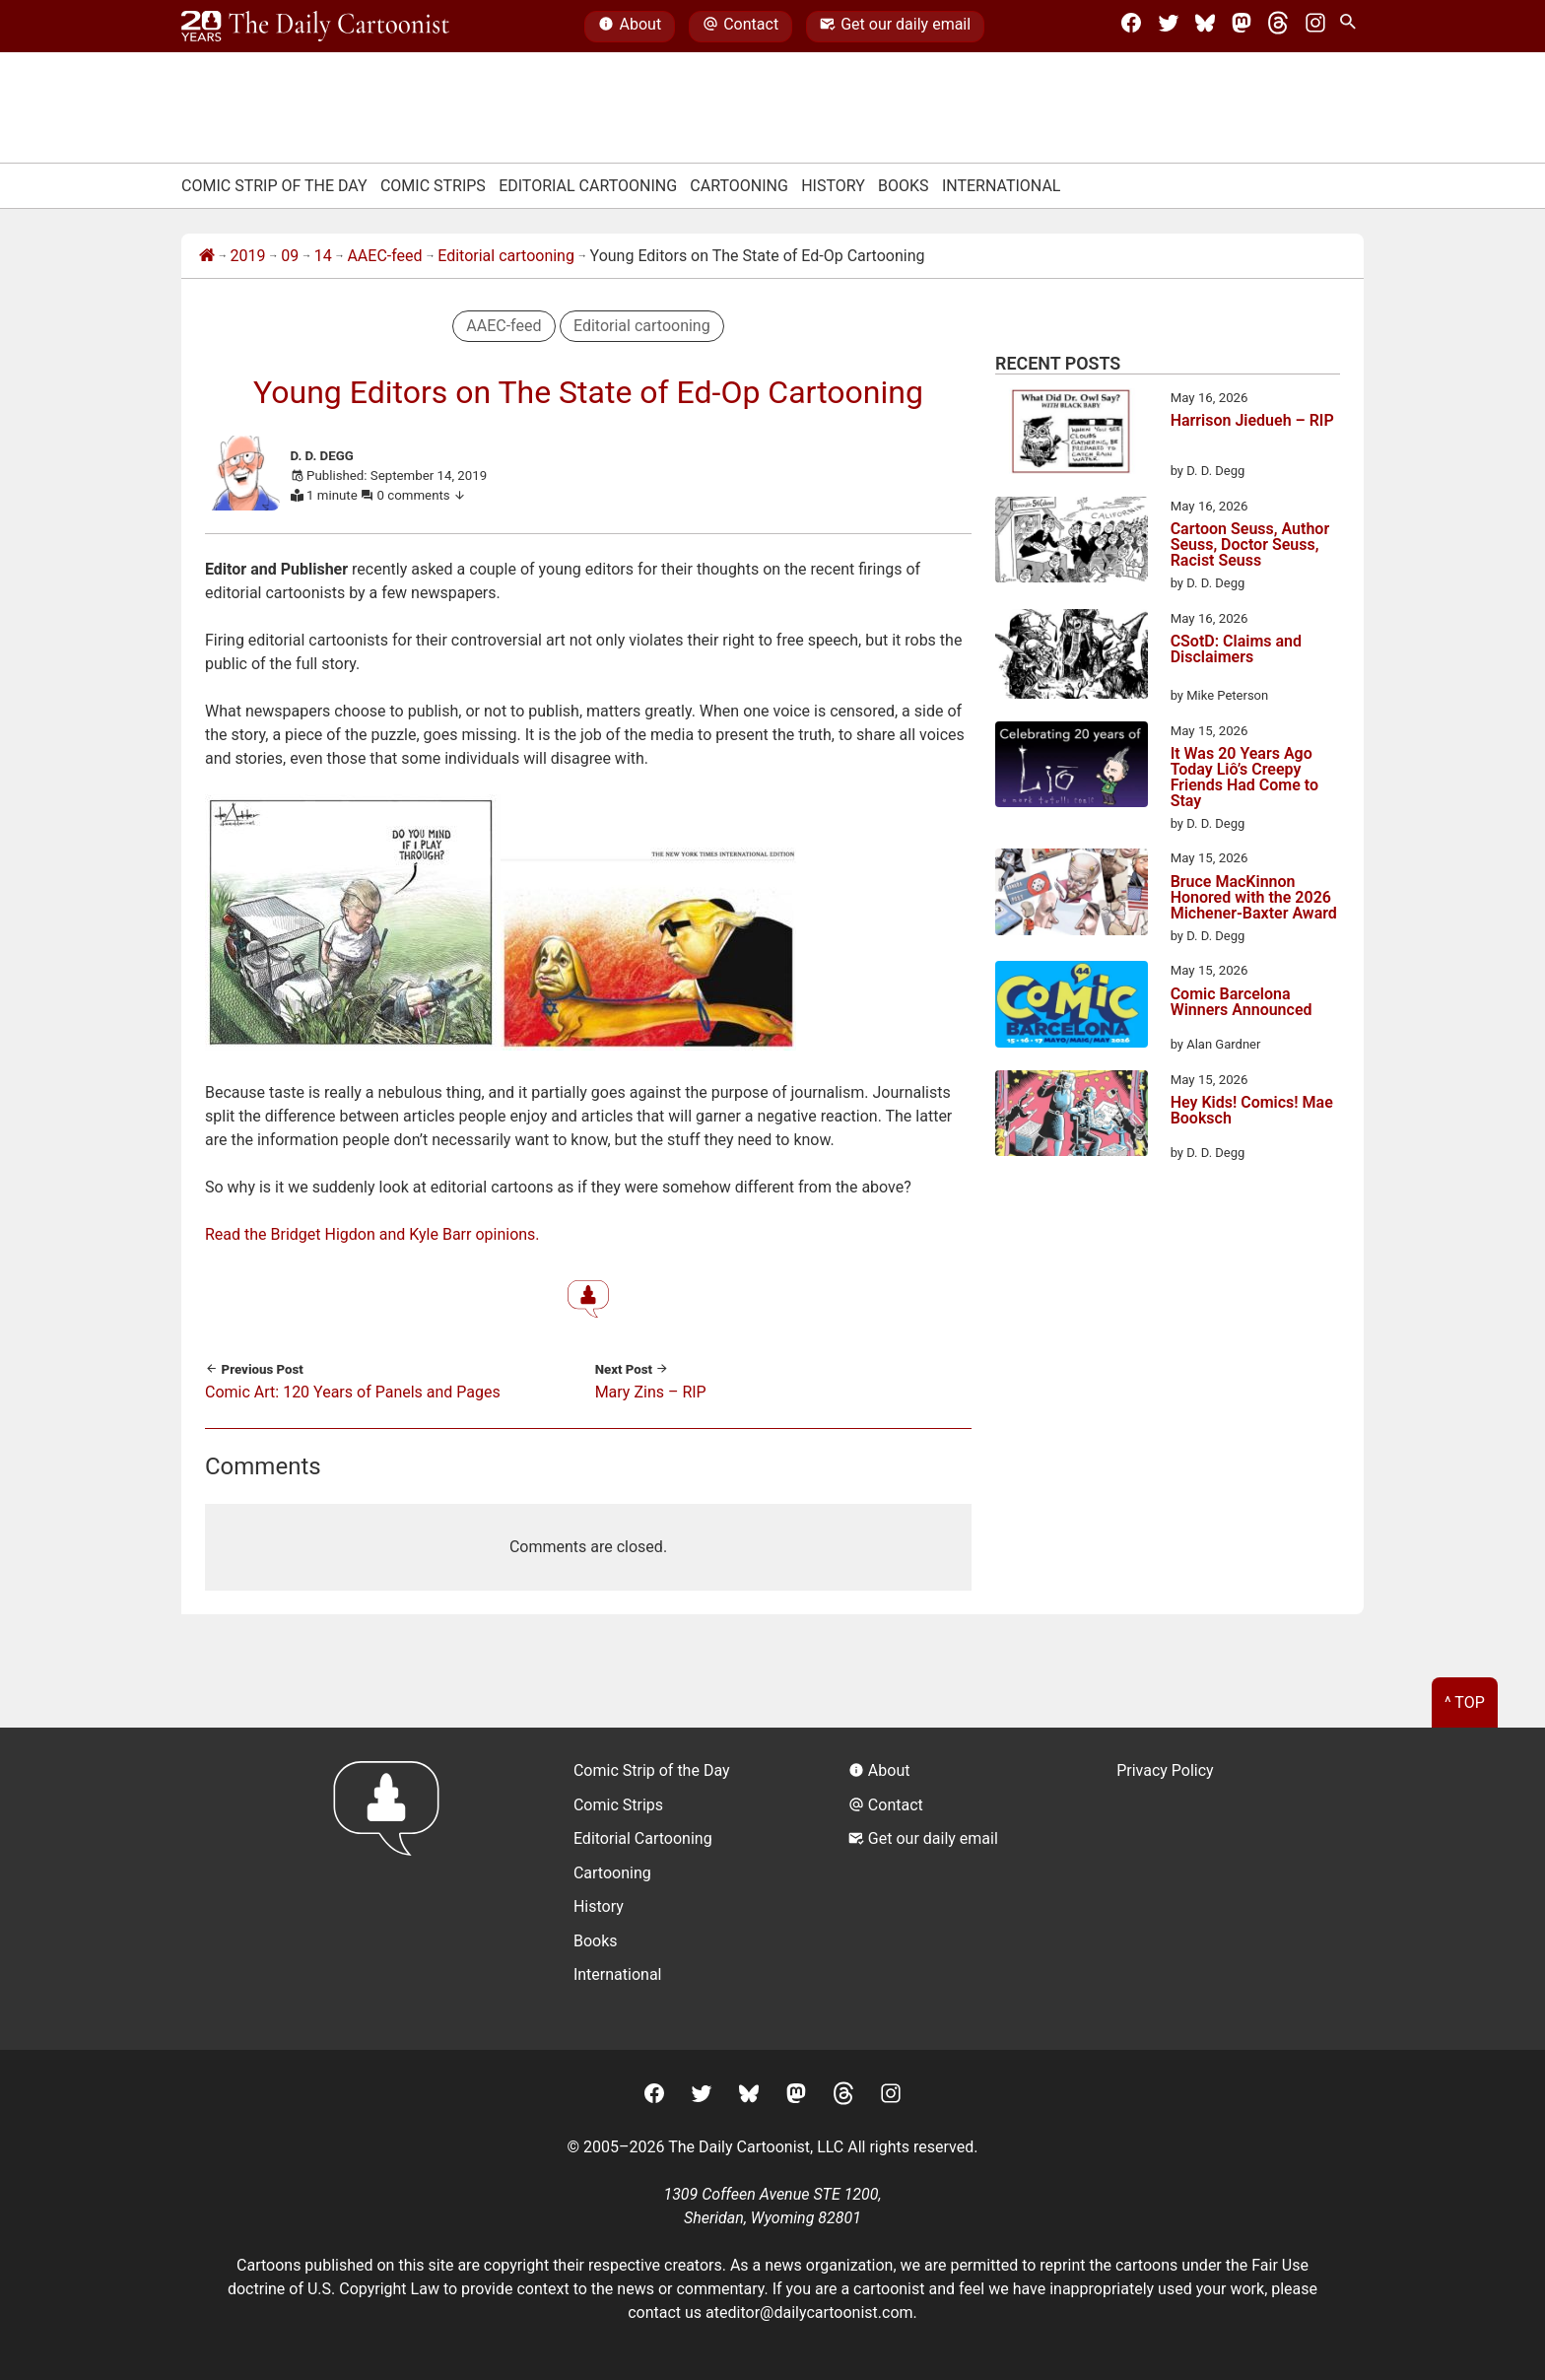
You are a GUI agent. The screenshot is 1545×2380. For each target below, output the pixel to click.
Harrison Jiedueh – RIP (1252, 421)
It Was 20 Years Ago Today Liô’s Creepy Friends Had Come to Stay (1244, 777)
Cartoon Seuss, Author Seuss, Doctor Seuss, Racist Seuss (1250, 545)
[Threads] (1278, 26)
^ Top (1464, 1702)
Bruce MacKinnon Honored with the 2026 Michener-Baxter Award (1254, 897)
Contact (740, 26)
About (629, 26)
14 (323, 255)
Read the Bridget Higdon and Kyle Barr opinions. (372, 1234)
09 (290, 255)
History (833, 185)
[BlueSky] (1205, 26)
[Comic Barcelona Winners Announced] (1071, 1007)
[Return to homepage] (392, 1888)
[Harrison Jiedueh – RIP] (1071, 434)
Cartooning (739, 185)
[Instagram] (1315, 26)
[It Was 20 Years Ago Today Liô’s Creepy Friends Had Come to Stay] (1071, 767)
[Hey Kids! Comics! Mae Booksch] (1071, 1116)
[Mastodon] (1241, 26)
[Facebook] (1131, 26)
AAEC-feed (384, 255)
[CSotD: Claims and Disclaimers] (1071, 657)
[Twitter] (1168, 26)
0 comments (422, 495)
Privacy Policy (1165, 1770)
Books (903, 185)
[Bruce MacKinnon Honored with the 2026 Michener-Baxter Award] (1071, 895)
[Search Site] (1352, 26)
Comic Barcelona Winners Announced (1241, 1002)
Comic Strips (433, 185)
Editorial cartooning (505, 255)
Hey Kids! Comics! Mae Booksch (1252, 1111)
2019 (248, 255)
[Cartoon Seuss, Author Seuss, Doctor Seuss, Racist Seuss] (1071, 543)
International (1001, 185)
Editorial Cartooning (588, 185)
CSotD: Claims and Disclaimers (1236, 650)
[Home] (207, 256)
